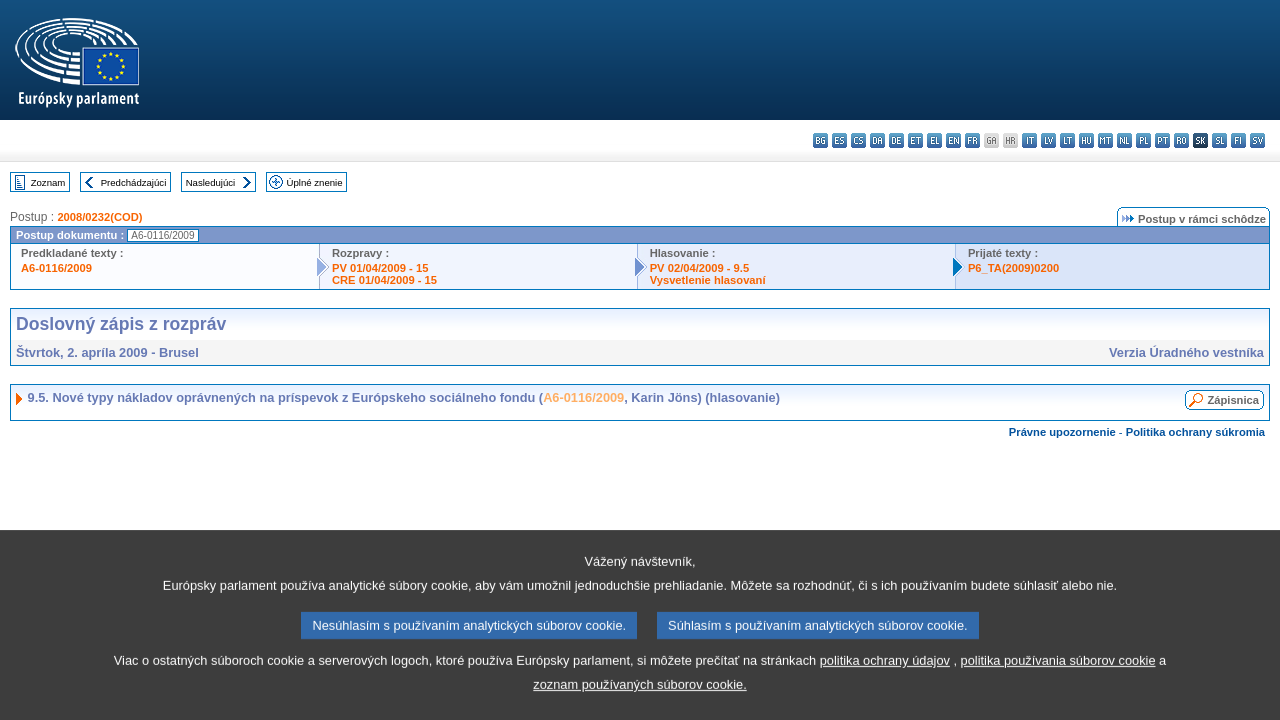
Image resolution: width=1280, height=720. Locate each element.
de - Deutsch (896, 140)
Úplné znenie (315, 182)
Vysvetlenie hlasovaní (708, 280)
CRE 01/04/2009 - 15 (384, 280)
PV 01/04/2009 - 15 (380, 268)
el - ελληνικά (934, 140)
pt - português (1162, 140)
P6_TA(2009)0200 (1013, 268)
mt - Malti (1105, 140)
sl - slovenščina (1219, 140)
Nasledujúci (211, 182)
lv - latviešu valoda (1048, 140)
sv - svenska (1257, 140)
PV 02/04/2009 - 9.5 (700, 268)
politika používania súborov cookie (1058, 695)
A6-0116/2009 (56, 268)
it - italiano (1029, 140)
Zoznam (48, 182)
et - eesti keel (915, 140)
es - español (839, 140)
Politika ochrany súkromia (1195, 432)
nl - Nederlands (1124, 140)
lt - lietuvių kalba (1067, 140)
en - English (953, 140)
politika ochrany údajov (885, 695)
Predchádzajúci (134, 182)
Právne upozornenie (1062, 432)
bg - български (820, 140)
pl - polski (1143, 140)
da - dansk (877, 140)
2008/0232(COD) (99, 217)
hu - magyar (1086, 140)
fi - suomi (1238, 140)
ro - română (1181, 140)
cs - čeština (858, 140)
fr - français (972, 140)
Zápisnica (1233, 400)
